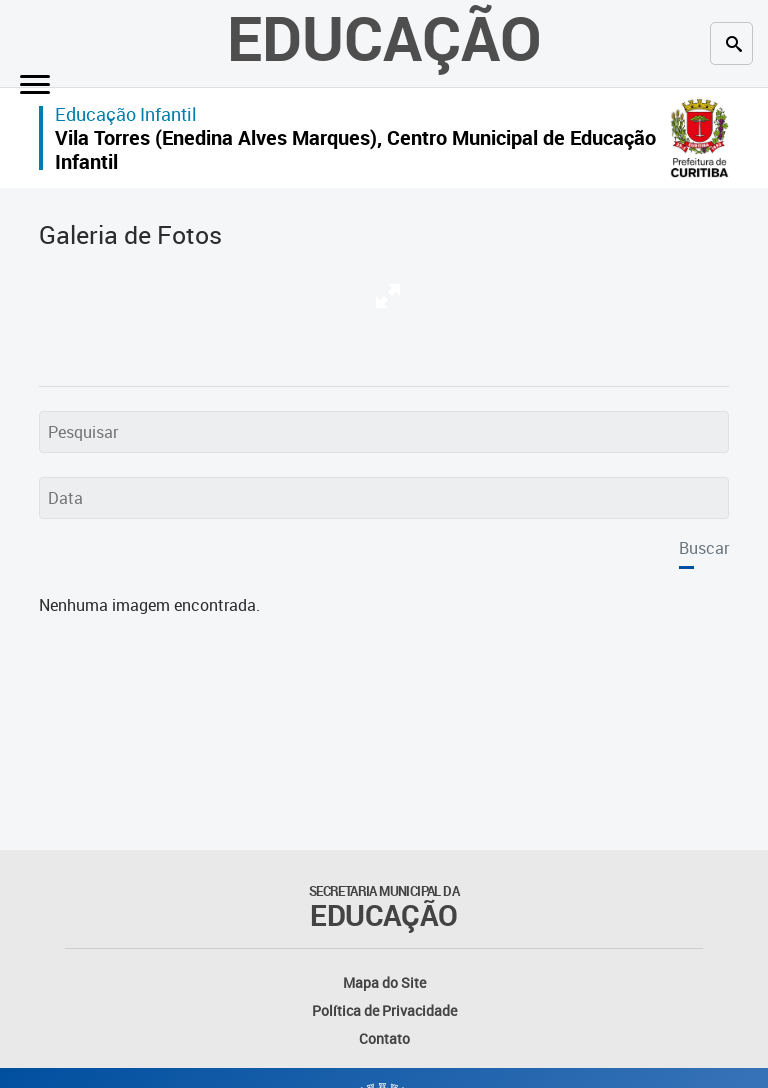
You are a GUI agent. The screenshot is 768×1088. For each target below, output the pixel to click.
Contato (384, 1038)
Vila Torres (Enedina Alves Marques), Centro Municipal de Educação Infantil (355, 149)
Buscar (704, 548)
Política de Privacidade (384, 1010)
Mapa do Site (384, 982)
